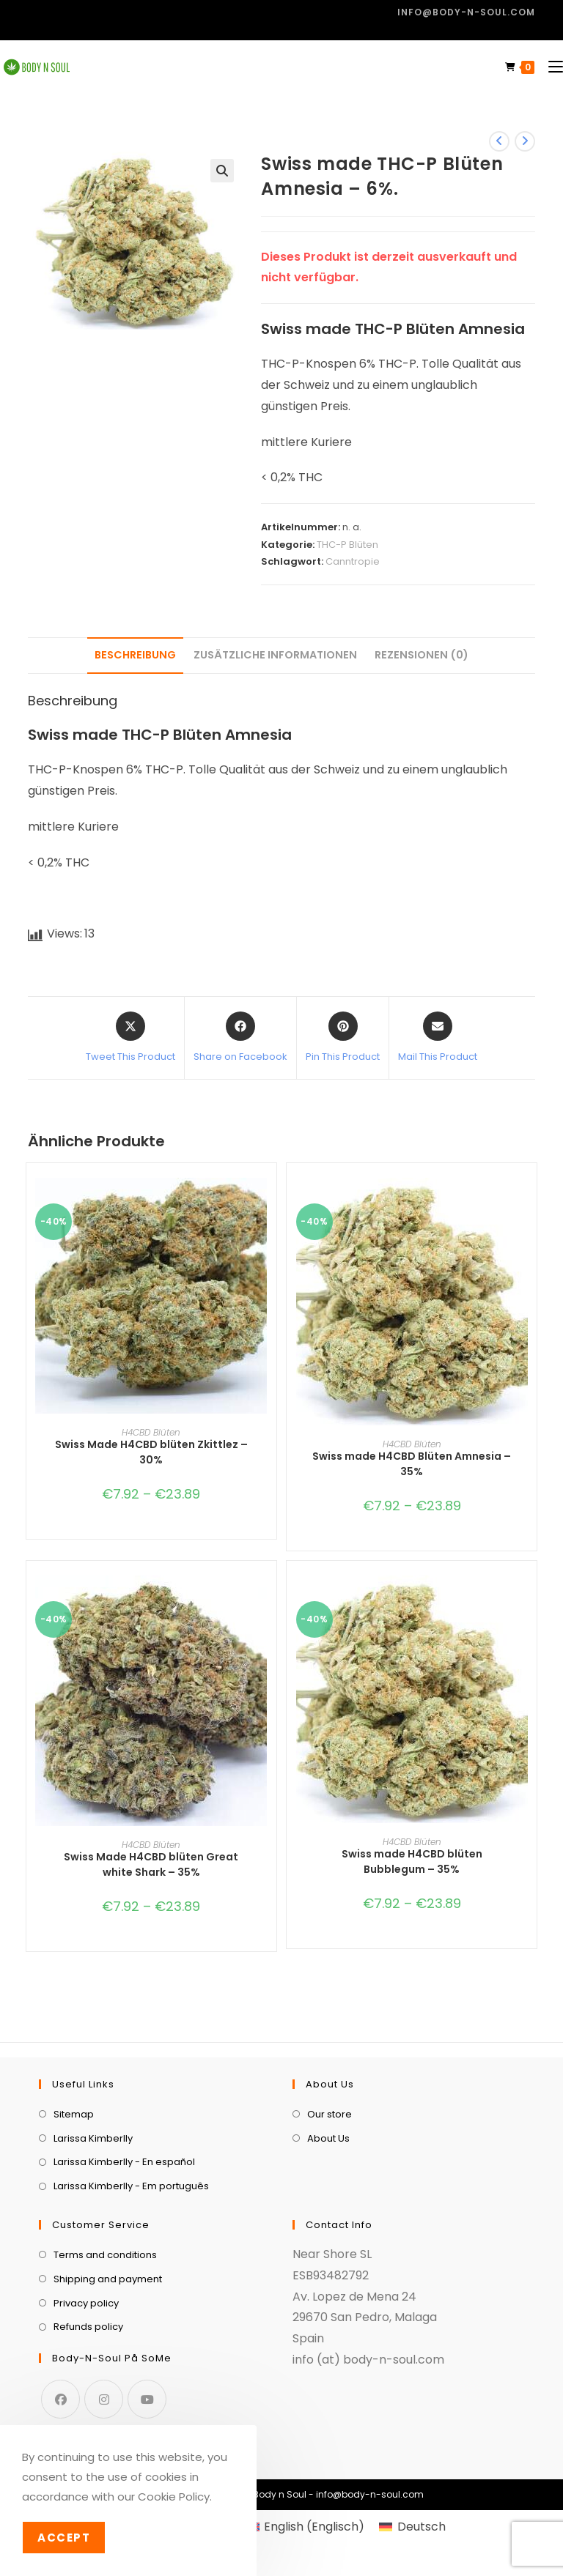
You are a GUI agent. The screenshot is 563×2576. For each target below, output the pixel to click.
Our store (329, 2114)
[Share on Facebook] (240, 1038)
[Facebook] (60, 2399)
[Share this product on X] (130, 1038)
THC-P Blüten (347, 545)
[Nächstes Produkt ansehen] (525, 141)
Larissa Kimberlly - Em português (131, 2186)
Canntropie (352, 561)
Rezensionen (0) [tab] (421, 654)
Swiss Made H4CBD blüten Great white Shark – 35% (151, 1864)
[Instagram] (103, 2399)
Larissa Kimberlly (93, 2138)
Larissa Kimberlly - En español (124, 2162)
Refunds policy (88, 2327)
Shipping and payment (108, 2279)
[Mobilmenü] (550, 67)
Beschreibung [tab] (135, 654)
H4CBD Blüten (151, 1432)
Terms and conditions (105, 2255)
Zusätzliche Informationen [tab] (275, 654)
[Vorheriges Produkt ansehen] (499, 141)
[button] (222, 170)
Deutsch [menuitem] (421, 2526)
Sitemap (74, 2114)
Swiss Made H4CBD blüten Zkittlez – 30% (151, 1452)
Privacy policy (86, 2303)
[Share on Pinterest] (343, 1038)
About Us (328, 2138)
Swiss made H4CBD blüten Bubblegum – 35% (412, 1861)
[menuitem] (305, 2527)
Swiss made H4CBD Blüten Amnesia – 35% (411, 1464)
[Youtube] (147, 2399)
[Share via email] (437, 1038)
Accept (63, 2537)
